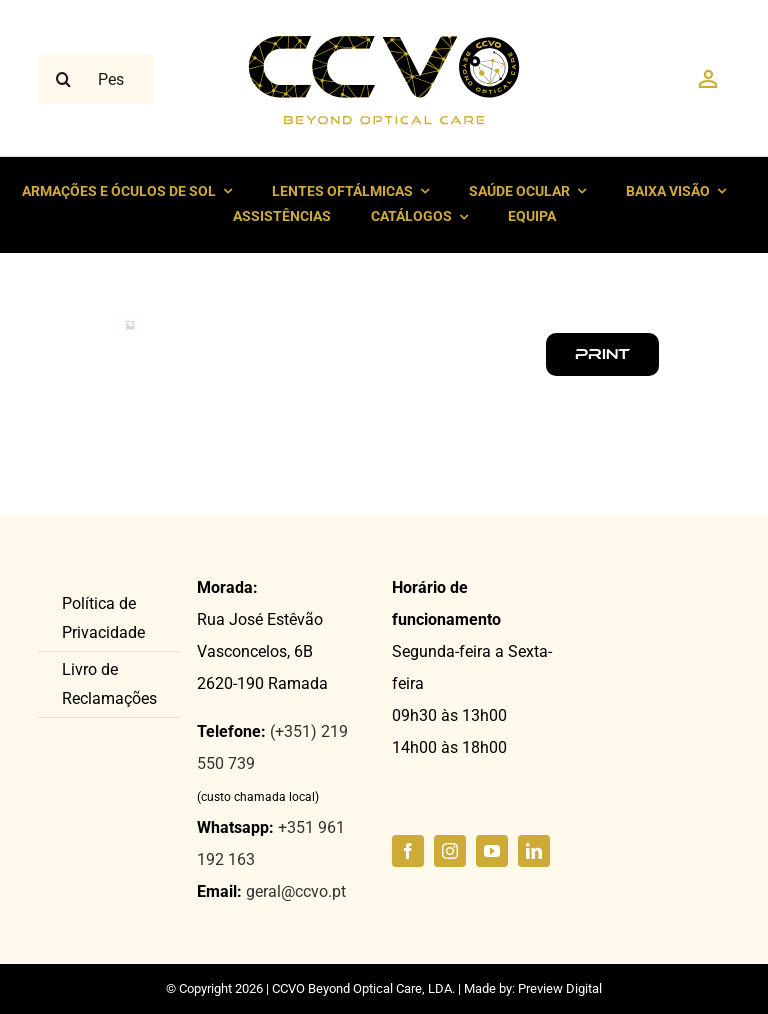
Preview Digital (560, 988)
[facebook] (408, 851)
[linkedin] (534, 851)
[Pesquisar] (63, 79)
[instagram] (450, 851)
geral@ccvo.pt (296, 891)
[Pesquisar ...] (95, 79)
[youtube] (492, 851)
